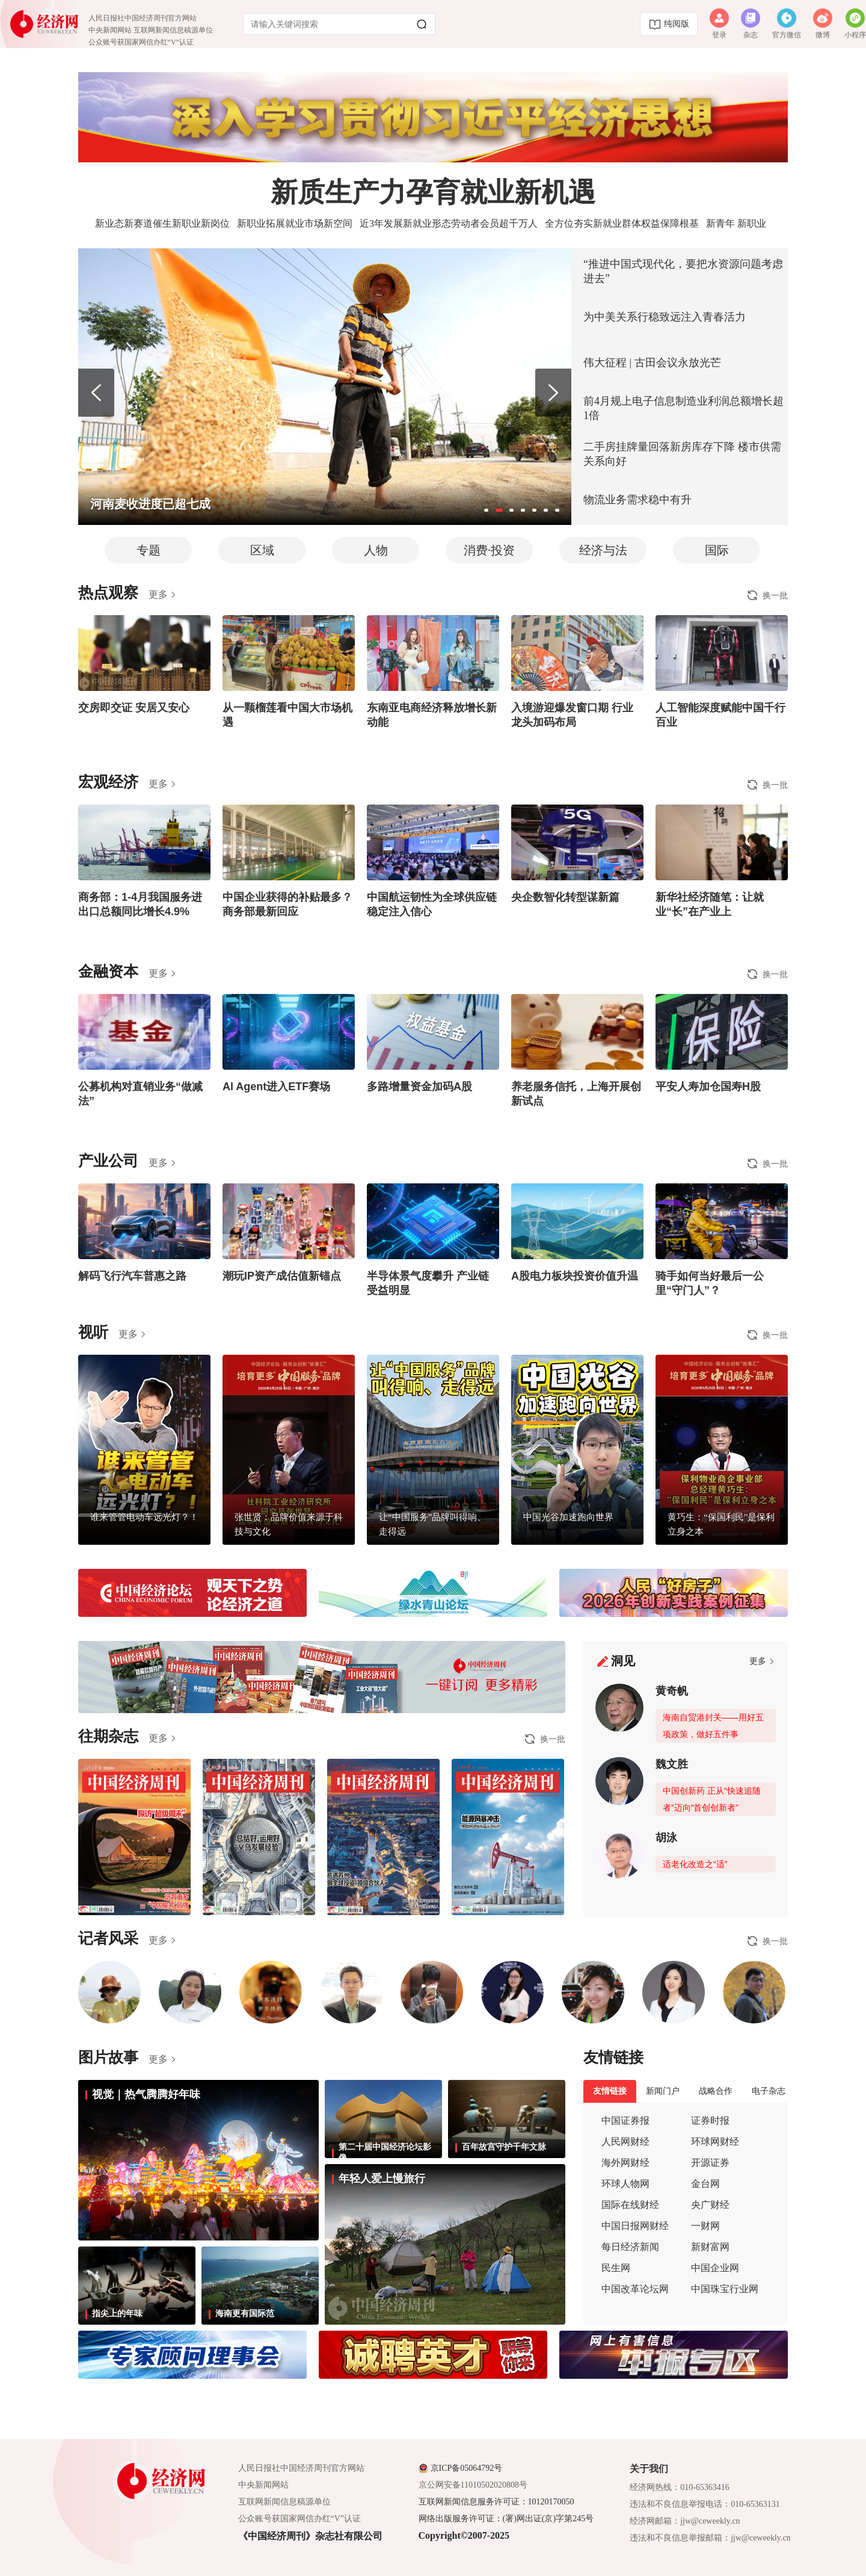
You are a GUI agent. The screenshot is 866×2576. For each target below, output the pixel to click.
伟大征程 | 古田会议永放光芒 (652, 363)
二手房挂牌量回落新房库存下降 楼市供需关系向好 (682, 454)
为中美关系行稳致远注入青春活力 (664, 317)
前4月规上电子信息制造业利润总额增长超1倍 (683, 408)
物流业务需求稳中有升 (637, 500)
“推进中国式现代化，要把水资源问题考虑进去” (683, 271)
